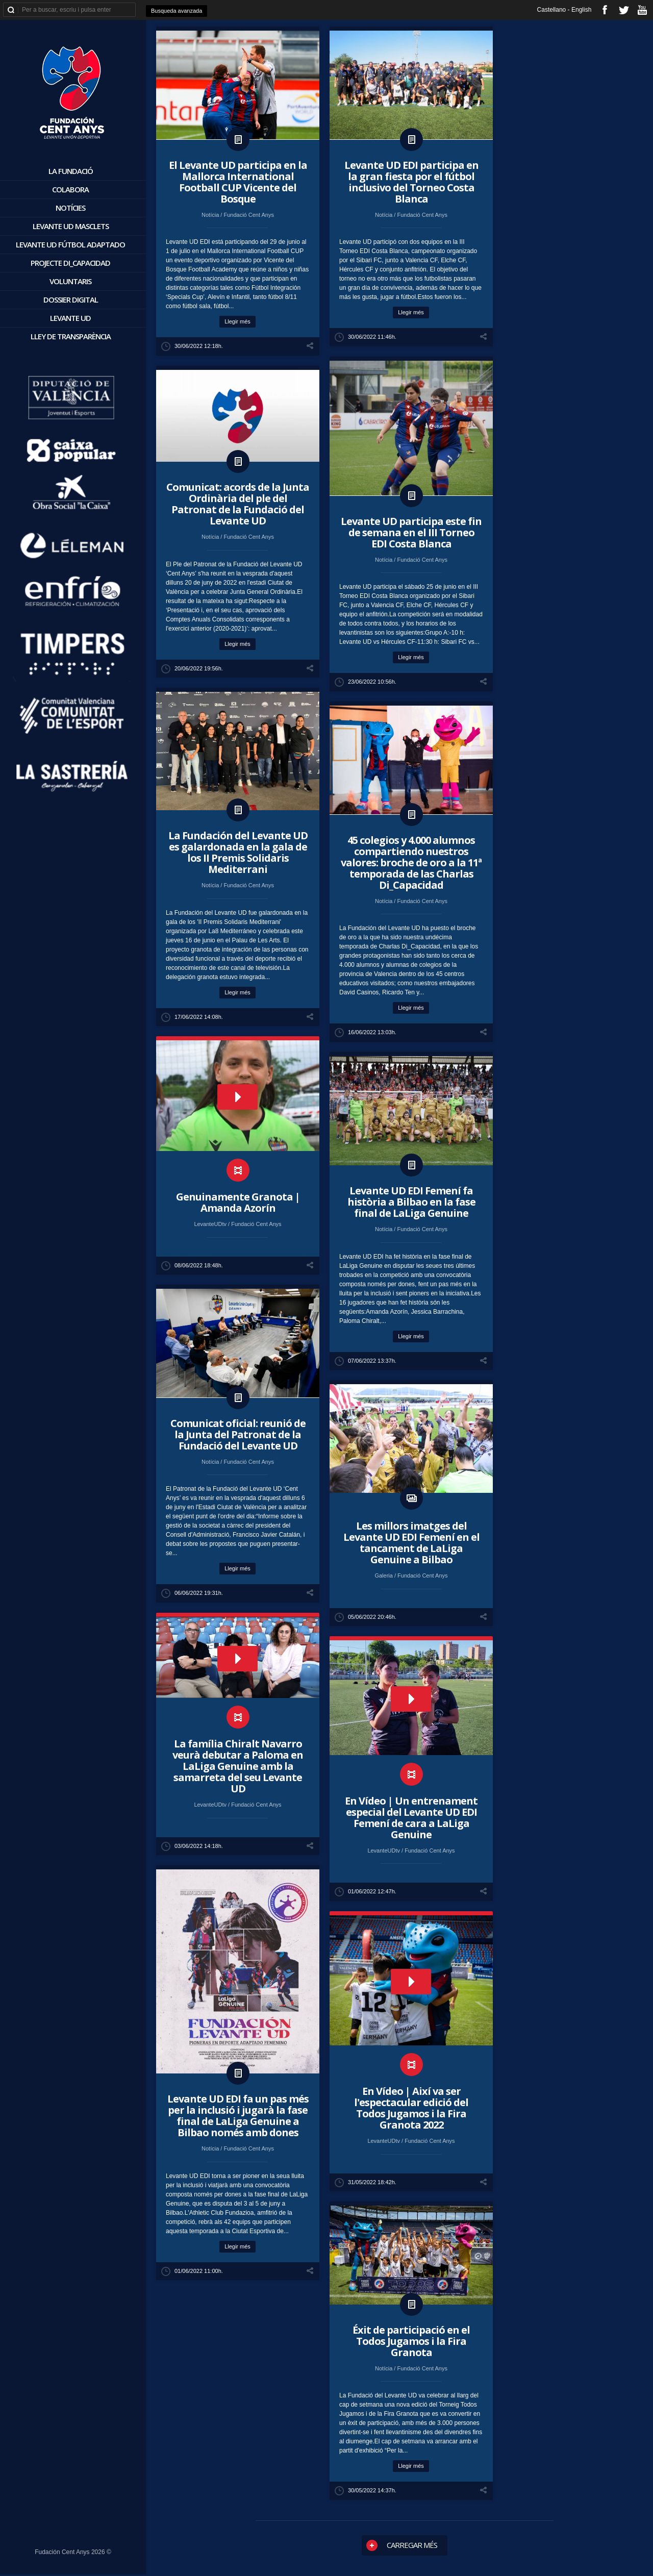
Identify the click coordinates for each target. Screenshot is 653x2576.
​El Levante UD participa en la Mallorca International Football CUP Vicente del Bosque (238, 182)
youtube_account (642, 10)
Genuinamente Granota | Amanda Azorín (238, 1202)
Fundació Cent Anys (248, 215)
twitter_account (623, 10)
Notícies (70, 208)
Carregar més (401, 2545)
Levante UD (70, 318)
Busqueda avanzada (176, 11)
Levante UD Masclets (71, 226)
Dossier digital (70, 299)
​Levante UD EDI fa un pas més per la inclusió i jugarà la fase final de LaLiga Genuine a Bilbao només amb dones (238, 2115)
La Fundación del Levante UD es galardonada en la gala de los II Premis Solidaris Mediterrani (238, 852)
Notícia (211, 215)
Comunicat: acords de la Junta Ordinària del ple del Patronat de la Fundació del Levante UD (237, 504)
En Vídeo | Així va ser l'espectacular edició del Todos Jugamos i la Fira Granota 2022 (411, 2108)
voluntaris (70, 281)
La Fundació (70, 171)
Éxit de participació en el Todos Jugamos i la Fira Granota (411, 2341)
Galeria (384, 1575)
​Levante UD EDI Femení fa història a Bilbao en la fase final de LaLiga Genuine (411, 1202)
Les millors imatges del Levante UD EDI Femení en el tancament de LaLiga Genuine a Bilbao (411, 1542)
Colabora (70, 189)
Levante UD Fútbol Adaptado (70, 244)
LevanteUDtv (211, 1224)
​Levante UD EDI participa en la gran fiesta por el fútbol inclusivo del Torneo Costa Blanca (411, 182)
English (581, 9)
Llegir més (237, 321)
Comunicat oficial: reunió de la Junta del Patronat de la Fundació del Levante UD (238, 1434)
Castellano (551, 9)
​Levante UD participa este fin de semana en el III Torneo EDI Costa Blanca (411, 532)
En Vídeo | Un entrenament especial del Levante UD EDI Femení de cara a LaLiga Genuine (411, 1817)
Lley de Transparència (71, 336)
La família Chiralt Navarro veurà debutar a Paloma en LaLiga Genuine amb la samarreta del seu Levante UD (237, 1766)
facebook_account (604, 10)
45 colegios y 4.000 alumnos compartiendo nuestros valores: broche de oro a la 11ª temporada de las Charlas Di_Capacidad (411, 862)
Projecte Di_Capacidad (70, 263)
